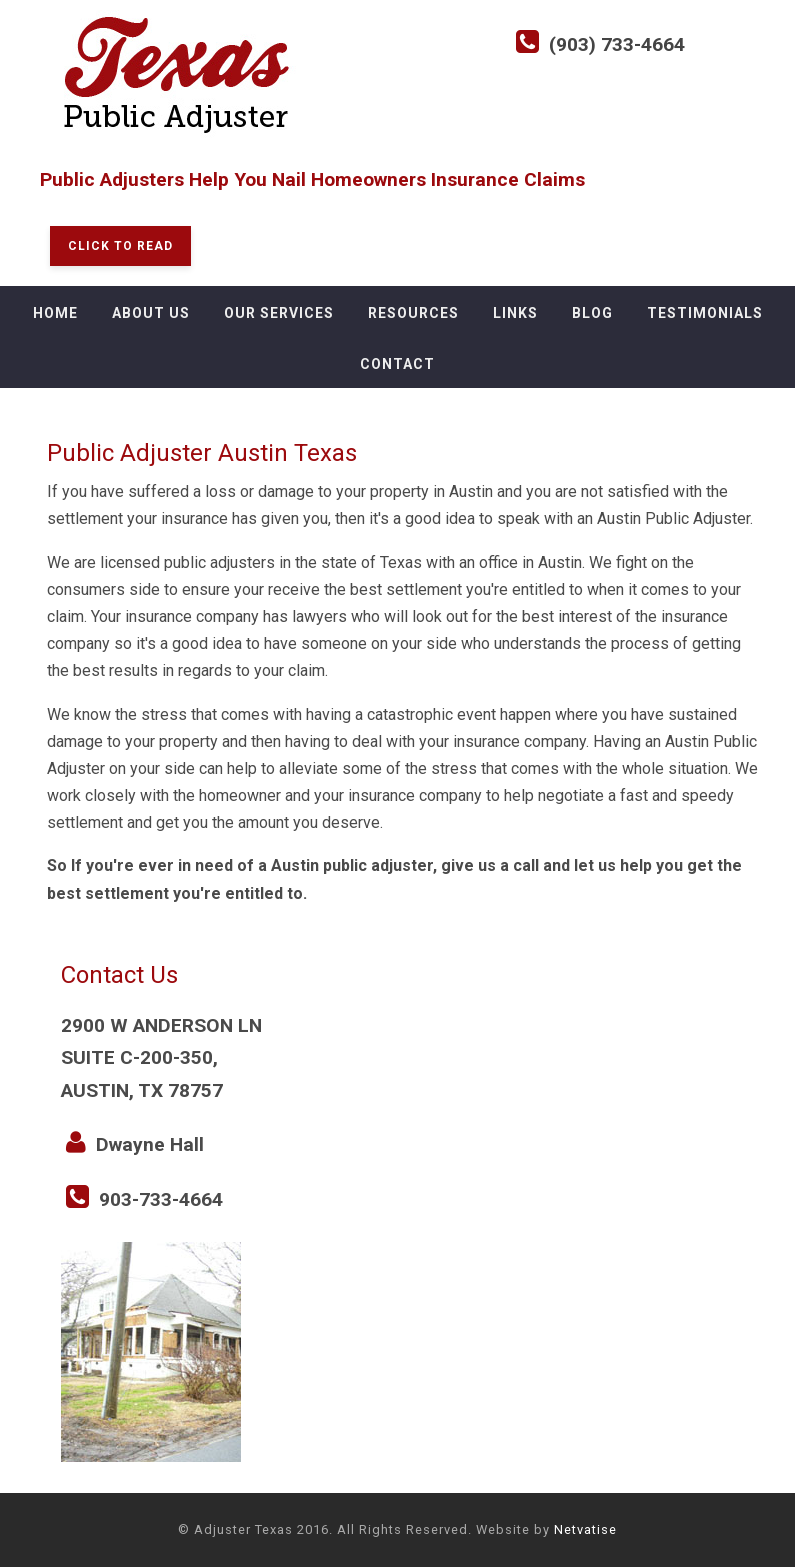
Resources (413, 313)
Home (55, 313)
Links (515, 313)
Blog (592, 313)
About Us (151, 313)
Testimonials (705, 313)
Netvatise (585, 1529)
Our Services (279, 313)
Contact (397, 364)
